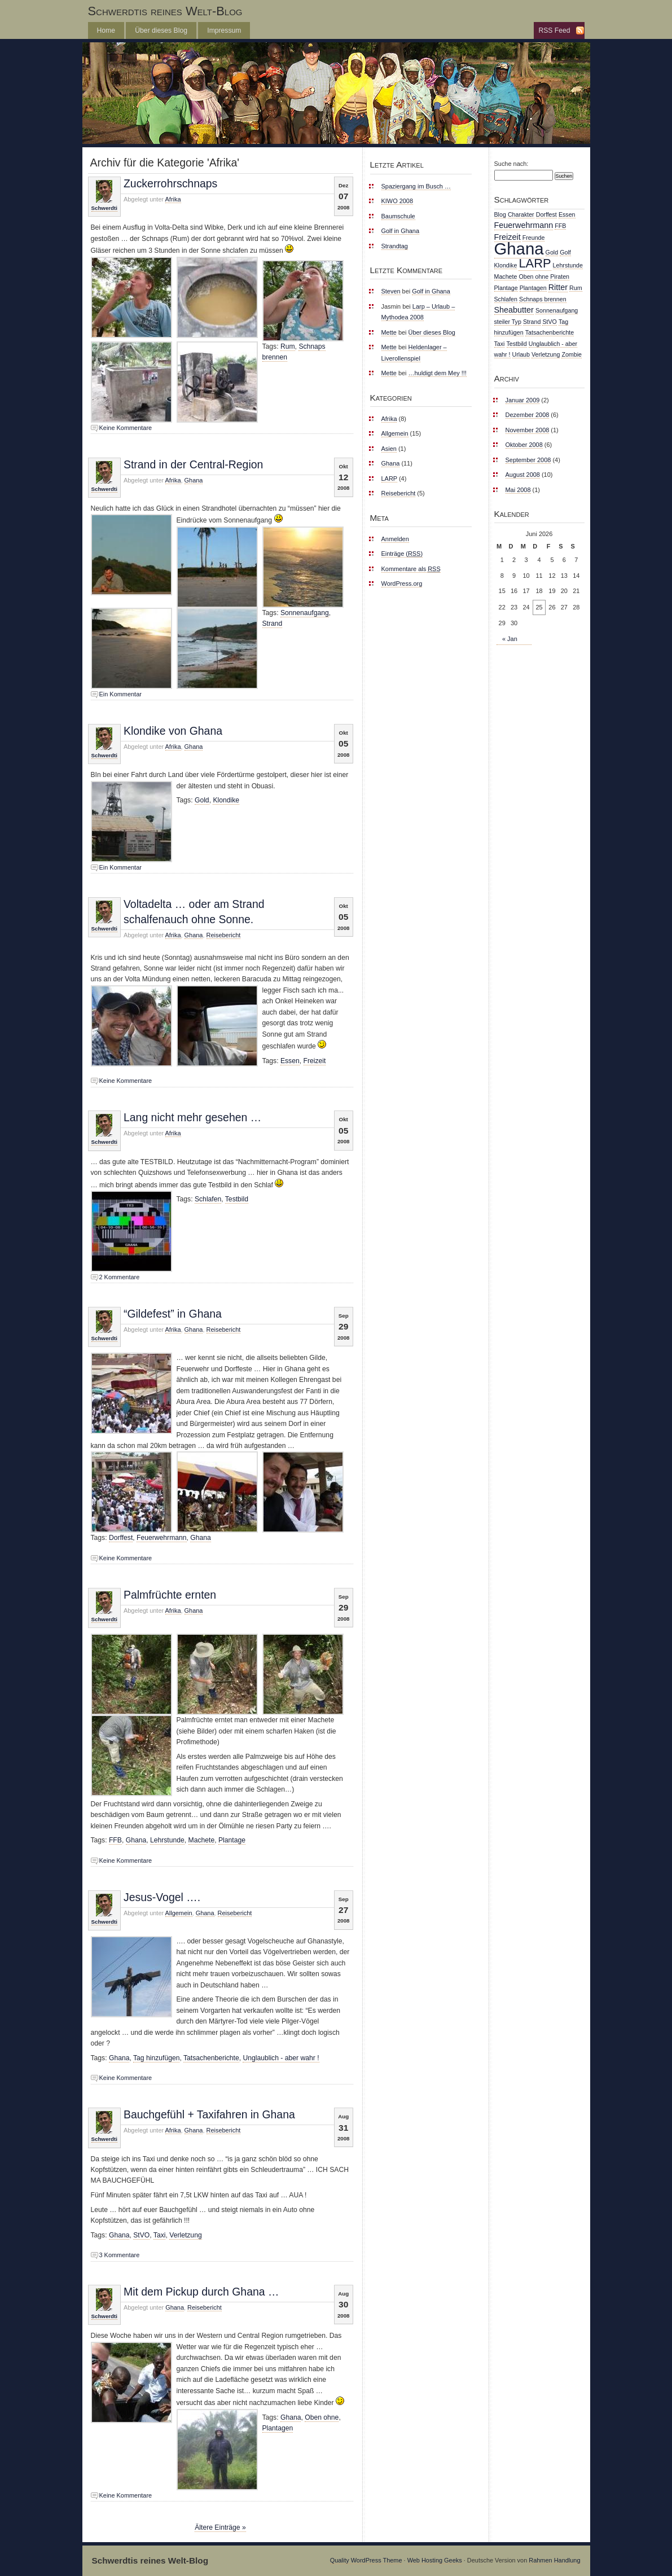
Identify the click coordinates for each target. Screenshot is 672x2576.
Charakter (521, 214)
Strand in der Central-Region (193, 464)
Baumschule (398, 216)
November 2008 (528, 430)
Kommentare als (411, 568)
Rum (287, 346)
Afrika (173, 199)
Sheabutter (514, 309)
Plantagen (277, 2428)
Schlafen (208, 1199)
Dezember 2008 (528, 414)
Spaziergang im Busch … (416, 186)
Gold (202, 800)
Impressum (224, 30)
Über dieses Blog (161, 30)
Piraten (559, 276)
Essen (290, 1061)
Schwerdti (104, 208)
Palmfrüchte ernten (170, 1594)
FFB (115, 1840)
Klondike (226, 800)
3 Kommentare (119, 2255)
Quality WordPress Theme (366, 2560)
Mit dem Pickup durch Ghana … (201, 2291)
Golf (565, 252)
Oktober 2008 (524, 444)
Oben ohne (322, 2417)
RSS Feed (554, 30)
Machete (201, 1840)
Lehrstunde (167, 1840)
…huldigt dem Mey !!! (438, 373)
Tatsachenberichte (211, 2058)
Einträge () (402, 553)
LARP (389, 478)
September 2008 (528, 460)
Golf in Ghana (400, 230)
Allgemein (178, 1913)
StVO (141, 2235)
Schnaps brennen (542, 299)
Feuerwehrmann (162, 1538)
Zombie (571, 354)
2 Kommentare (119, 1277)
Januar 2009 (523, 400)
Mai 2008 (518, 489)
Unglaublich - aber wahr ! (281, 2058)
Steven (391, 291)
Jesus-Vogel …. (162, 1897)
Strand (272, 623)
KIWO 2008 (397, 201)
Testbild (236, 1199)
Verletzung (185, 2235)
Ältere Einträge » (220, 2527)
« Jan (509, 638)
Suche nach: (511, 163)
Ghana (194, 480)
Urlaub (521, 354)
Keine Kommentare (125, 427)
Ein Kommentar (120, 694)
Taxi (159, 2235)
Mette (389, 332)
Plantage (231, 1840)
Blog (500, 214)
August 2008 (523, 474)
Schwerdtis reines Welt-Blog (165, 11)
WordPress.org (402, 583)
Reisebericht (224, 935)
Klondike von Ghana (173, 731)
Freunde (533, 237)
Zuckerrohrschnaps (170, 183)
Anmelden (395, 539)
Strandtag (394, 246)
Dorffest (121, 1538)
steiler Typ (507, 321)
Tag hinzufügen (156, 2058)
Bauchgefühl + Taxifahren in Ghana (209, 2114)
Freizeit (315, 1061)
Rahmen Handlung (554, 2560)
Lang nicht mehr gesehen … (192, 1117)
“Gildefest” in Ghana (173, 1313)
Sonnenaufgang (304, 613)
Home (106, 30)
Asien (389, 448)
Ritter (558, 287)
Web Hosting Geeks (434, 2560)
